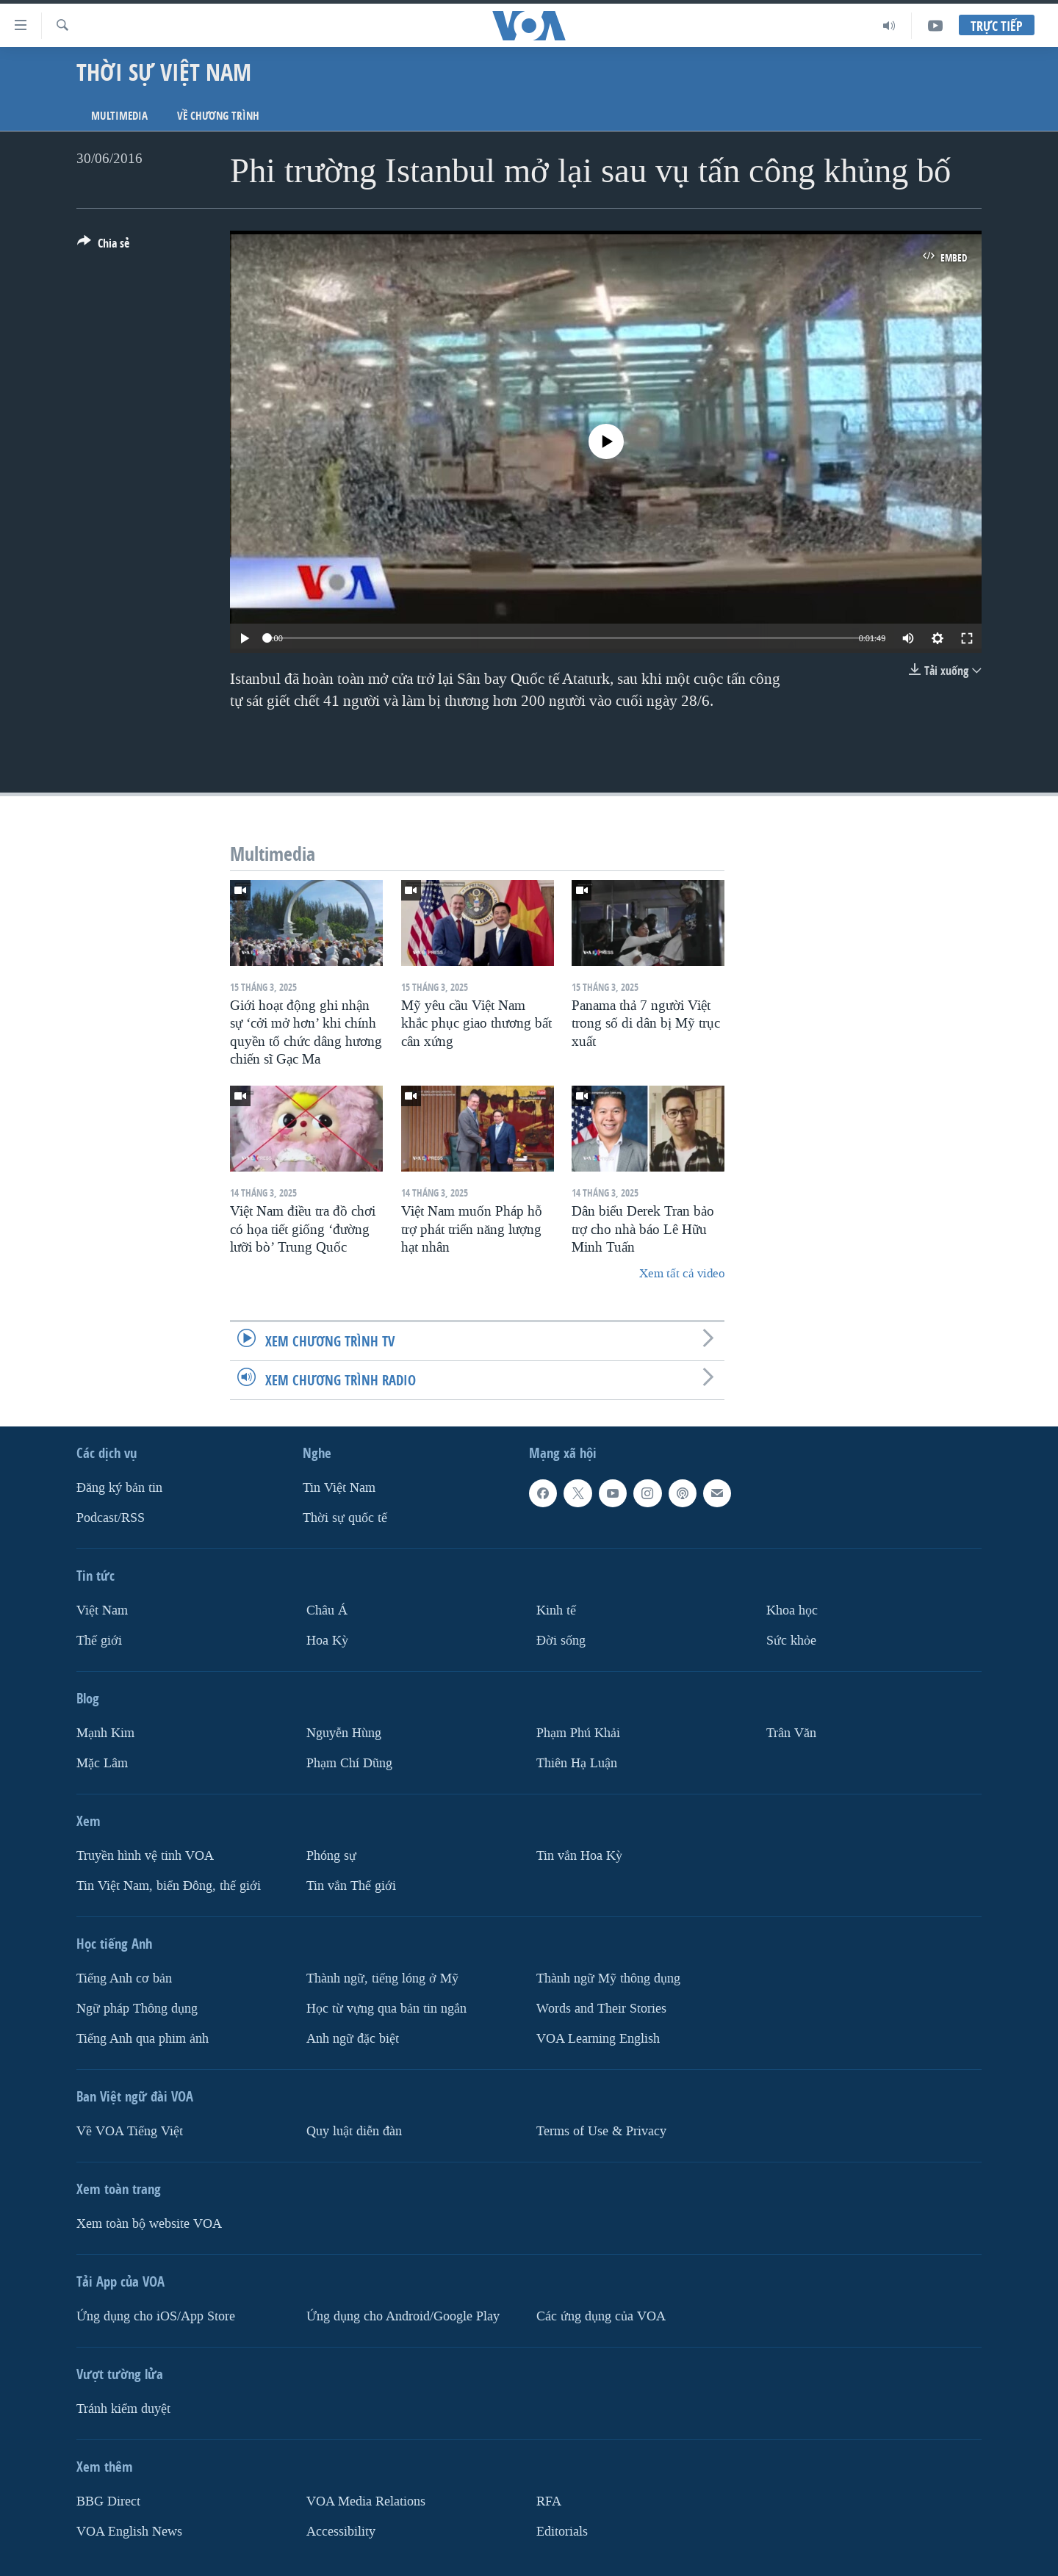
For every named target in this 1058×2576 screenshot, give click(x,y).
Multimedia (119, 115)
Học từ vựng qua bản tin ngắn (386, 2007)
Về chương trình (218, 115)
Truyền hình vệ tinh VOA (145, 1855)
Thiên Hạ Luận (576, 1763)
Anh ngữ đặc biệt (352, 2038)
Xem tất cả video (681, 1273)
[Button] (103, 246)
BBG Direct (108, 2500)
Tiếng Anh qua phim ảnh (142, 2038)
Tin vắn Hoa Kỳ (579, 1855)
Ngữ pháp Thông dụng (137, 2007)
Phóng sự (331, 1855)
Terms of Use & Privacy (601, 2130)
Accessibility (340, 2530)
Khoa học (792, 1610)
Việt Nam (102, 1610)
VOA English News (129, 2530)
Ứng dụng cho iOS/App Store (155, 2315)
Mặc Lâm (102, 1763)
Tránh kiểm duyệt (123, 2408)
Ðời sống (561, 1640)
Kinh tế (556, 1610)
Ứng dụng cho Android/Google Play (403, 2315)
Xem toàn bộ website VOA (149, 2223)
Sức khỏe (791, 1640)
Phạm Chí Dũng (349, 1763)
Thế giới (99, 1640)
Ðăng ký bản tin (119, 1487)
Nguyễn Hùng (343, 1733)
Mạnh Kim (105, 1733)
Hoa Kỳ (327, 1640)
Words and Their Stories (601, 2007)
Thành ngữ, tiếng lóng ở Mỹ (382, 1977)
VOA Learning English (598, 2038)
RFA (548, 2500)
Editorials (562, 2530)
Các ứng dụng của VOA (601, 2315)
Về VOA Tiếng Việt (129, 2130)
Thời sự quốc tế (345, 1517)
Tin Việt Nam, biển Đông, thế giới (168, 1885)
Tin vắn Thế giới (351, 1885)
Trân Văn (791, 1733)
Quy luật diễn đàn (354, 2130)
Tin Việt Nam (339, 1487)
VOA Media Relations (365, 2500)
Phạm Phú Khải (578, 1733)
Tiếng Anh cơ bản (124, 1977)
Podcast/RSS (110, 1517)
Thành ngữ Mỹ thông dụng (608, 1977)
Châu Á (327, 1610)
